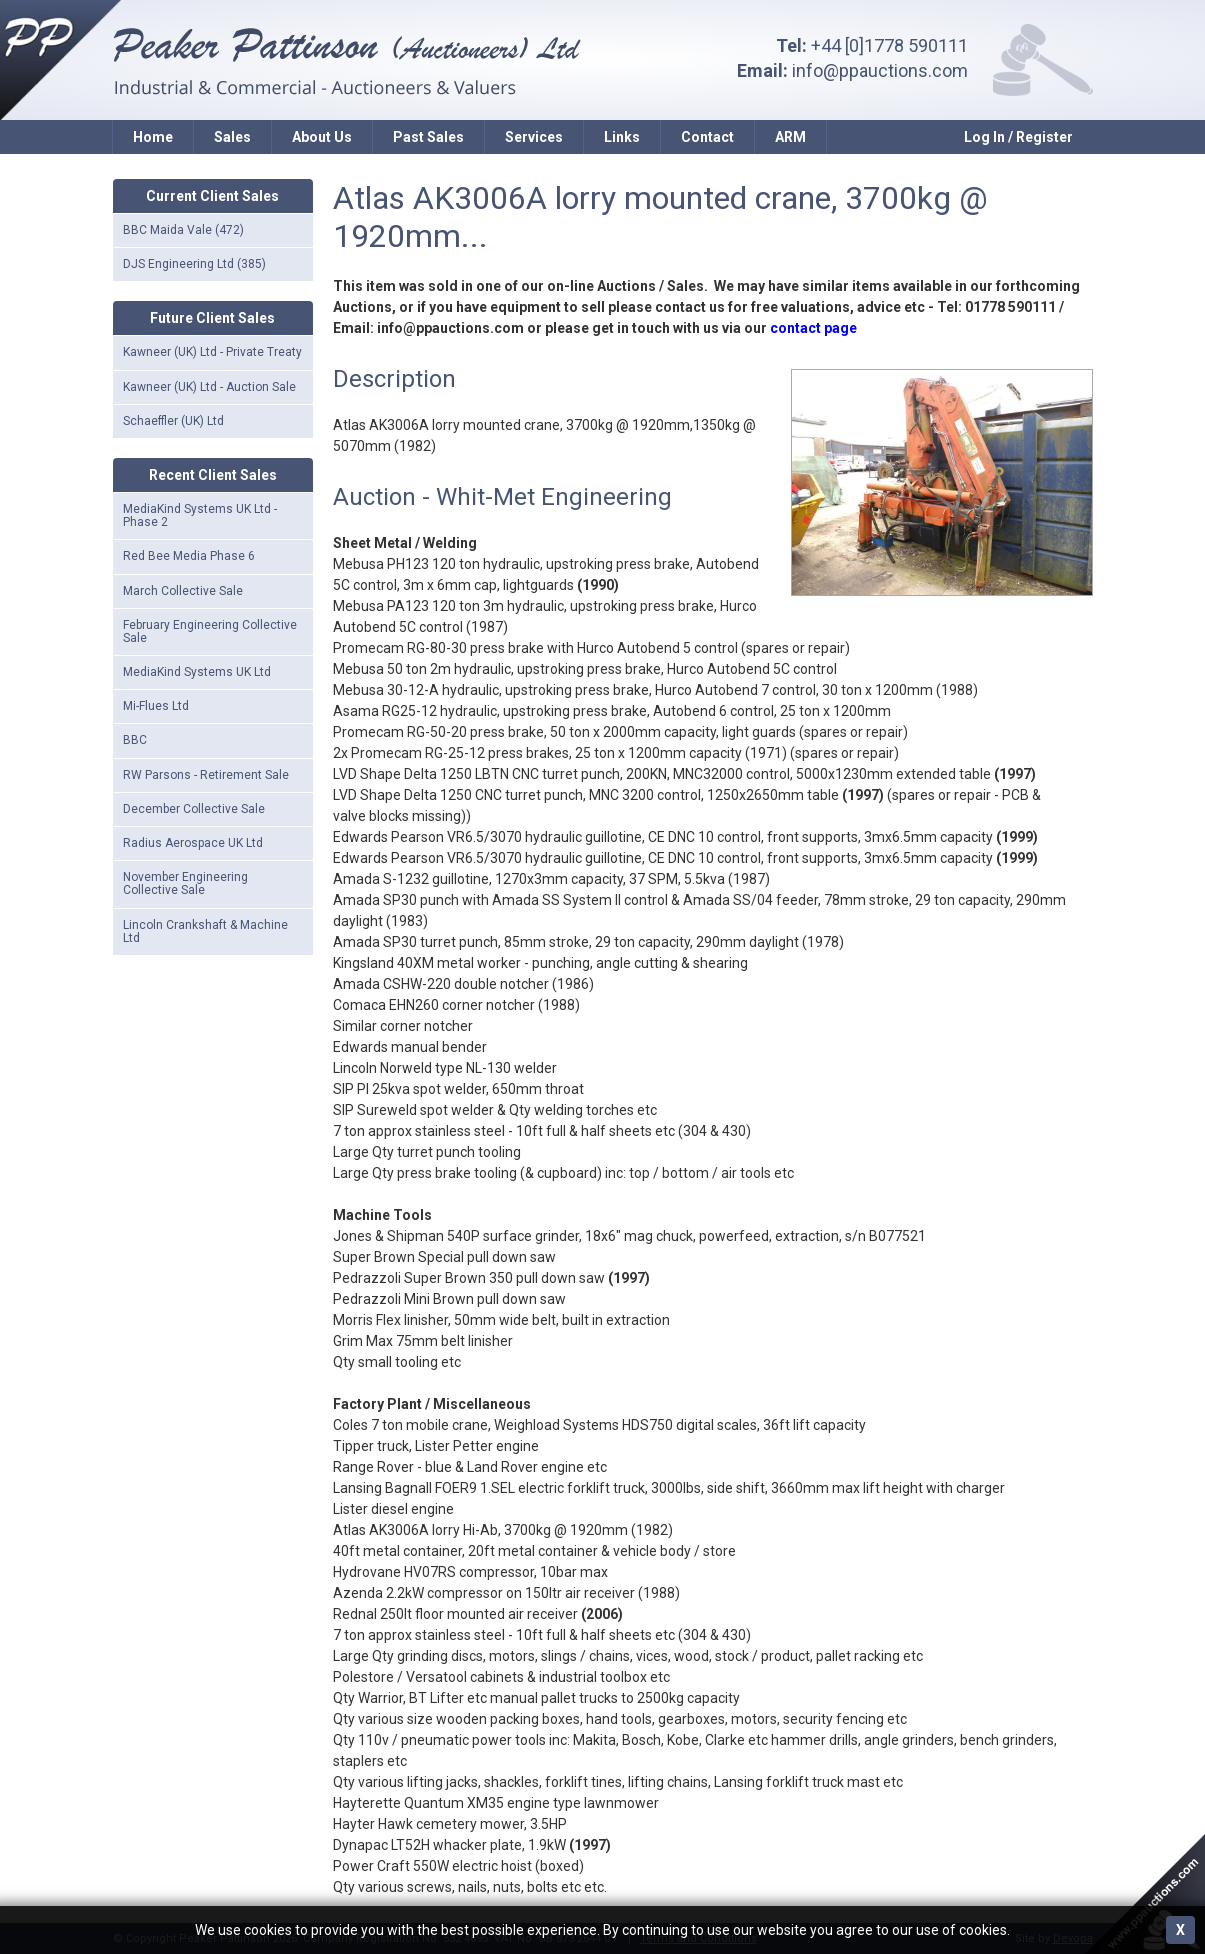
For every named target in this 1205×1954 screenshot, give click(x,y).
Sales (232, 137)
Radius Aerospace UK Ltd (193, 843)
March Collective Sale (183, 591)
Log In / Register (1018, 137)
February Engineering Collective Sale (210, 631)
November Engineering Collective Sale (185, 883)
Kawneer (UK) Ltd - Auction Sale (209, 387)
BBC (135, 740)
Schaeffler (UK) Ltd (173, 421)
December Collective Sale (194, 809)
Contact (707, 137)
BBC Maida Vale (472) (183, 230)
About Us (322, 137)
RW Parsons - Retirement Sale (206, 775)
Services (534, 137)
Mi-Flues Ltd (156, 706)
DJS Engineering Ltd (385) (194, 264)
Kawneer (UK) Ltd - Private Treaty (212, 352)
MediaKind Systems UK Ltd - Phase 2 (200, 515)
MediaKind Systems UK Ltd (197, 672)
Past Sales (428, 137)
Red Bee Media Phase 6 (189, 556)
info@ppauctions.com (880, 70)
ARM (790, 137)
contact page (813, 328)
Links (622, 137)
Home (153, 137)
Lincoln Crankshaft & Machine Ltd (205, 931)
